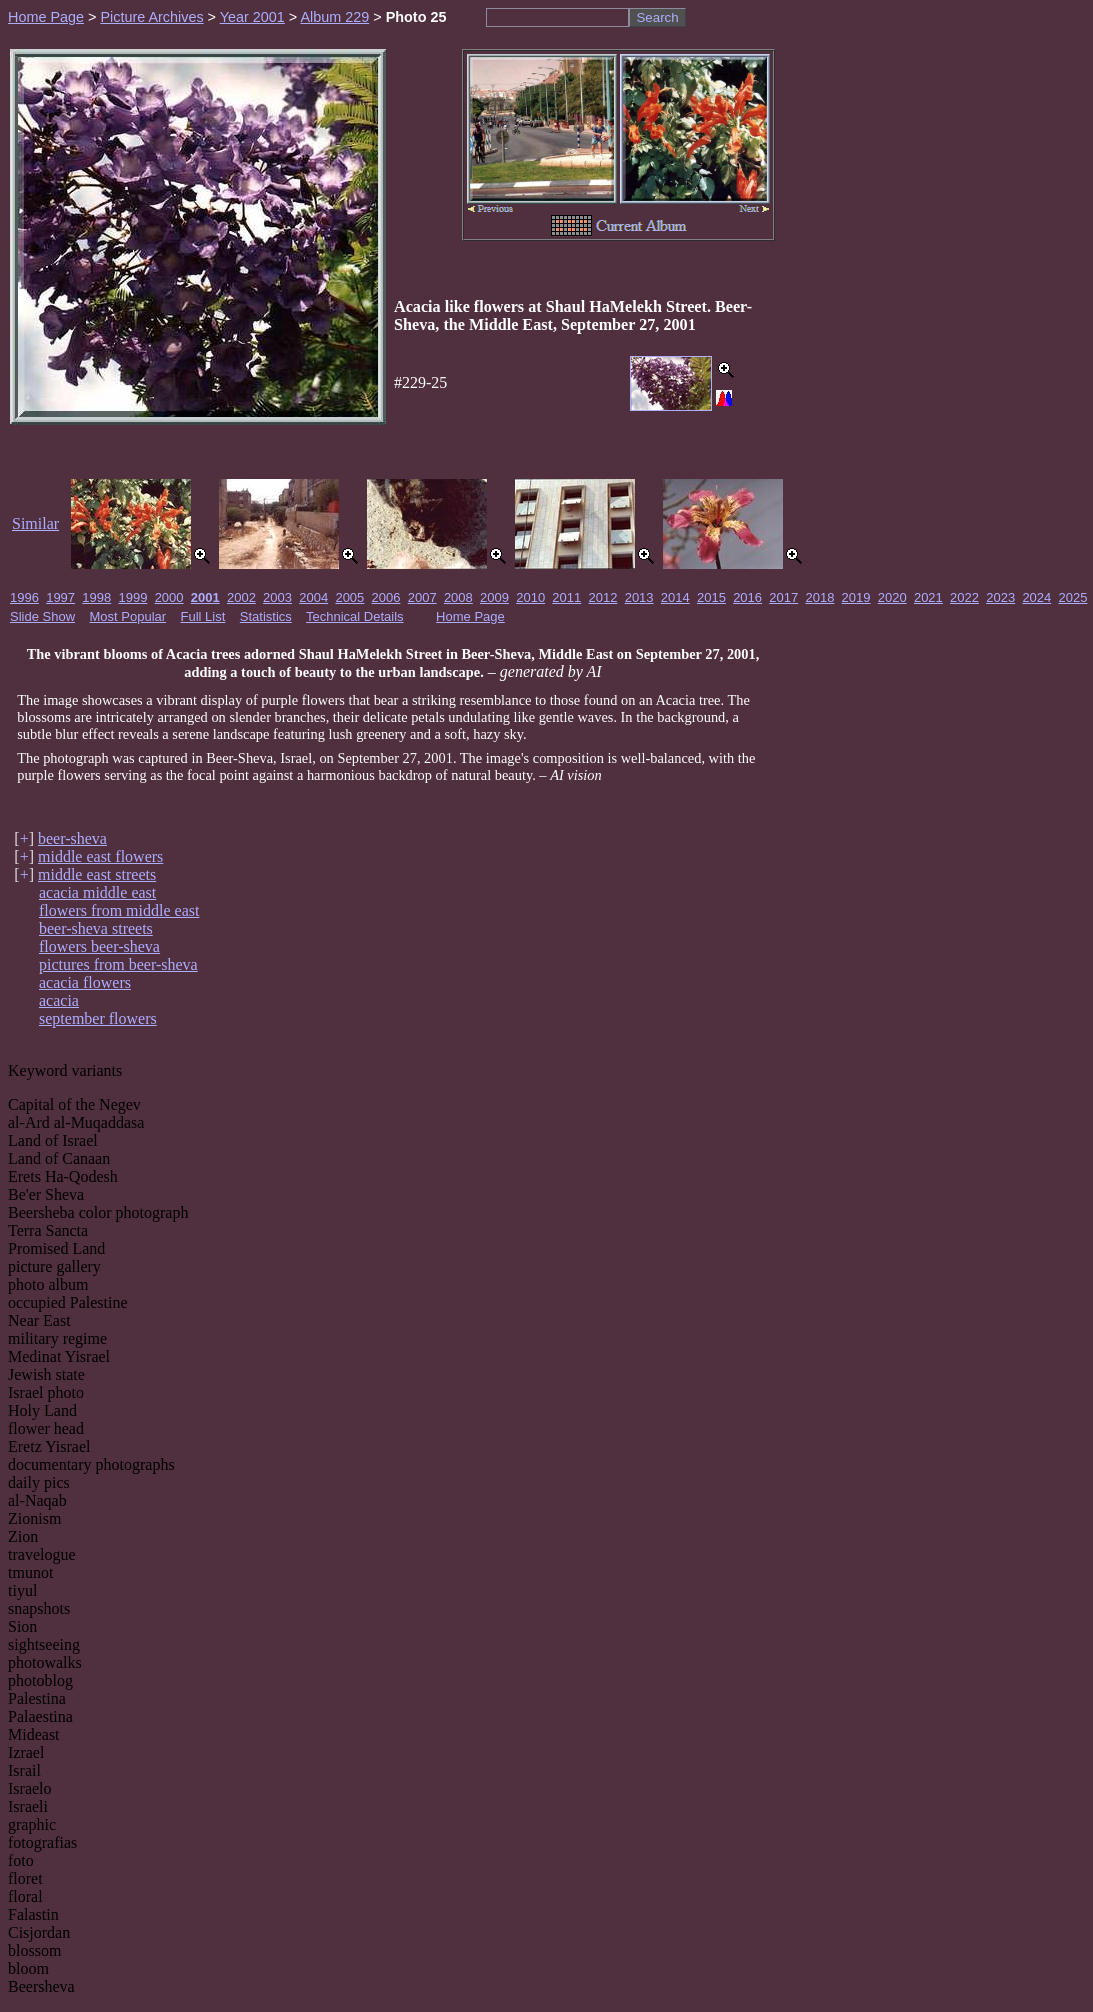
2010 (530, 597)
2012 (603, 597)
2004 (313, 597)
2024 (1036, 597)
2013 (639, 597)
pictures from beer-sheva (118, 964)
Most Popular (128, 616)
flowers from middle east (119, 910)
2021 (928, 597)
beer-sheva (72, 838)
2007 (422, 597)
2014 (675, 597)
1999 (132, 597)
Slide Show (42, 616)
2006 (386, 597)
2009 (494, 597)
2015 (711, 597)
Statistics (266, 616)
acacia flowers (85, 982)
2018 (819, 597)
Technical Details (355, 616)
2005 (349, 597)
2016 (747, 597)
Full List (203, 616)
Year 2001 (252, 17)
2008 (458, 597)
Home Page (46, 17)
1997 (60, 597)
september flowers (98, 1018)
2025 (1073, 597)
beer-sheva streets (96, 928)
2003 (277, 597)
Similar (35, 523)
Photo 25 (416, 17)
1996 (24, 597)
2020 (892, 597)
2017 (783, 597)
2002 (241, 597)
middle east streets (97, 874)
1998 (96, 597)
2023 (1000, 597)
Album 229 (334, 17)
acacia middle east (97, 892)
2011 (566, 597)
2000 (169, 597)
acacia (59, 1000)
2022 (964, 597)
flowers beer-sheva (99, 946)
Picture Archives (151, 17)
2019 (856, 597)
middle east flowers (100, 856)
